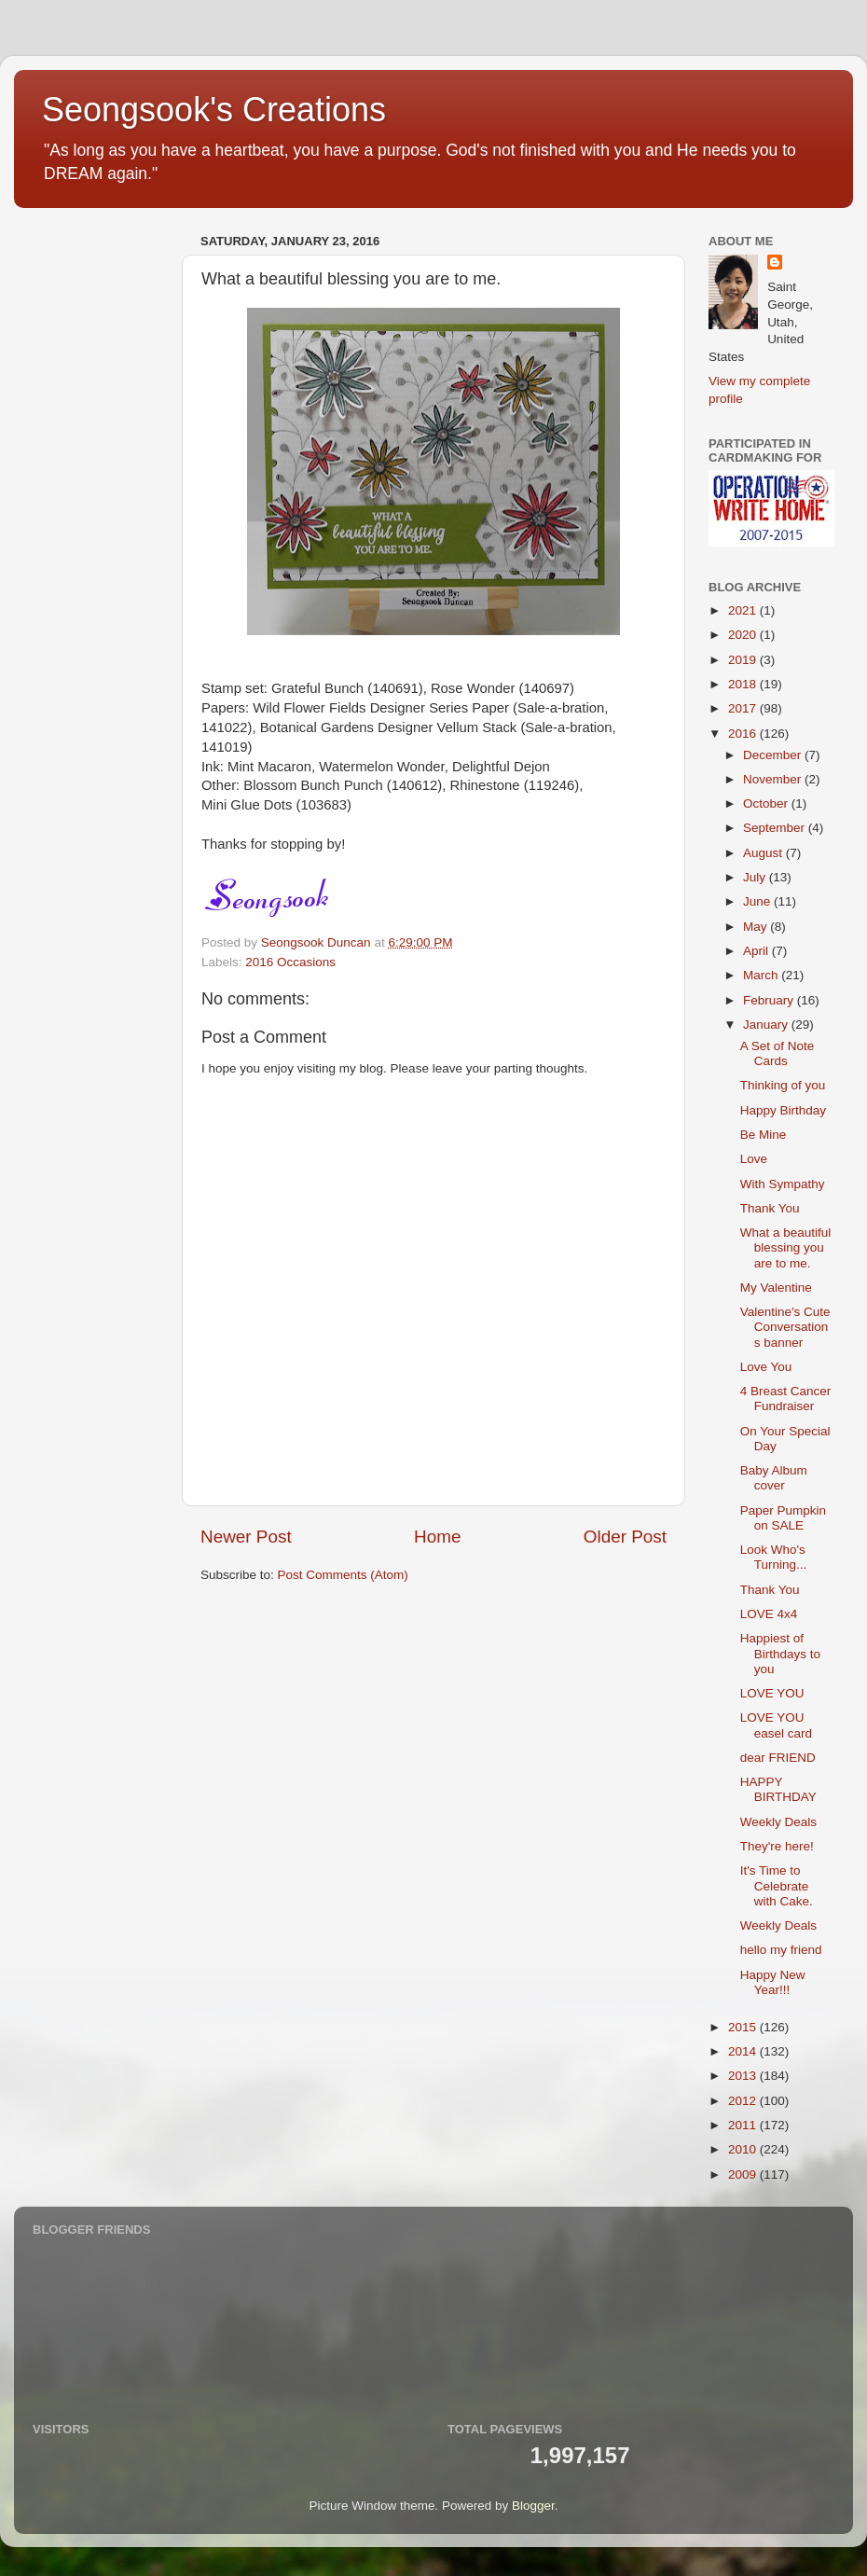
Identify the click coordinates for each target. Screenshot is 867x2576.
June (758, 901)
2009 (744, 2174)
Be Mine (763, 1135)
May (756, 927)
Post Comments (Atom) (343, 1575)
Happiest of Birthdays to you (780, 1653)
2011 (744, 2125)
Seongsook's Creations (214, 109)
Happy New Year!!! (772, 1982)
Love (753, 1159)
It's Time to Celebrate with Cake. (776, 1885)
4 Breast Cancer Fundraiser (786, 1398)
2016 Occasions (290, 962)
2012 (744, 2101)
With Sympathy (782, 1184)
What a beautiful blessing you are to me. (786, 1247)
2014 (744, 2051)
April (757, 951)
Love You (766, 1367)
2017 (744, 708)
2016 (744, 734)
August (764, 853)
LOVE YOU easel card (776, 1724)
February (770, 1000)
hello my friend (781, 1950)
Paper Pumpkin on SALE (783, 1517)
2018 (744, 684)
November (774, 779)
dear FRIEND (778, 1758)
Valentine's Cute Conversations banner (785, 1327)
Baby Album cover (773, 1477)
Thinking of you (783, 1085)
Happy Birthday (783, 1110)
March (762, 975)
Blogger (533, 2506)
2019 (744, 660)
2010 (744, 2149)
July (756, 877)
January (767, 1025)
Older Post (625, 1536)
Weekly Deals (778, 1822)
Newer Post (246, 1536)
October (767, 803)
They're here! (777, 1846)
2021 (744, 610)
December (774, 755)
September (775, 828)
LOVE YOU (772, 1693)
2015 (744, 2027)
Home (437, 1536)
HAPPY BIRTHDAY (778, 1789)
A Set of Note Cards (777, 1053)
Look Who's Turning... (773, 1557)
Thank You (770, 1208)
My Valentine (776, 1288)
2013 (744, 2076)
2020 (744, 635)
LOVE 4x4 (769, 1614)
